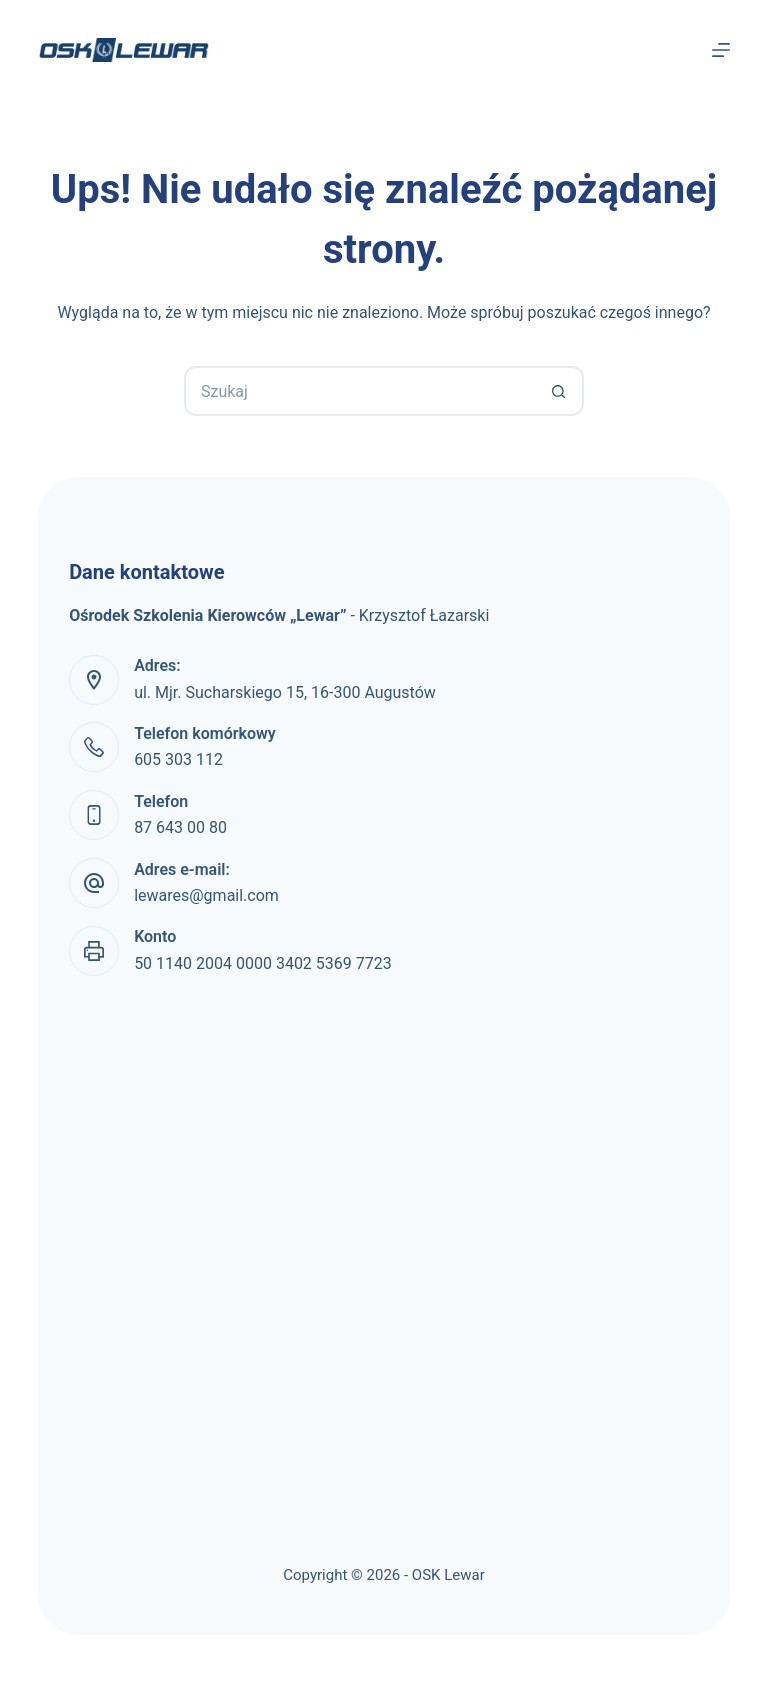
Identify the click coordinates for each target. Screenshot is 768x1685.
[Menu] (721, 50)
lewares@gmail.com (206, 895)
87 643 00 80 (180, 827)
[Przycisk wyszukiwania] (559, 391)
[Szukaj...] (359, 391)
